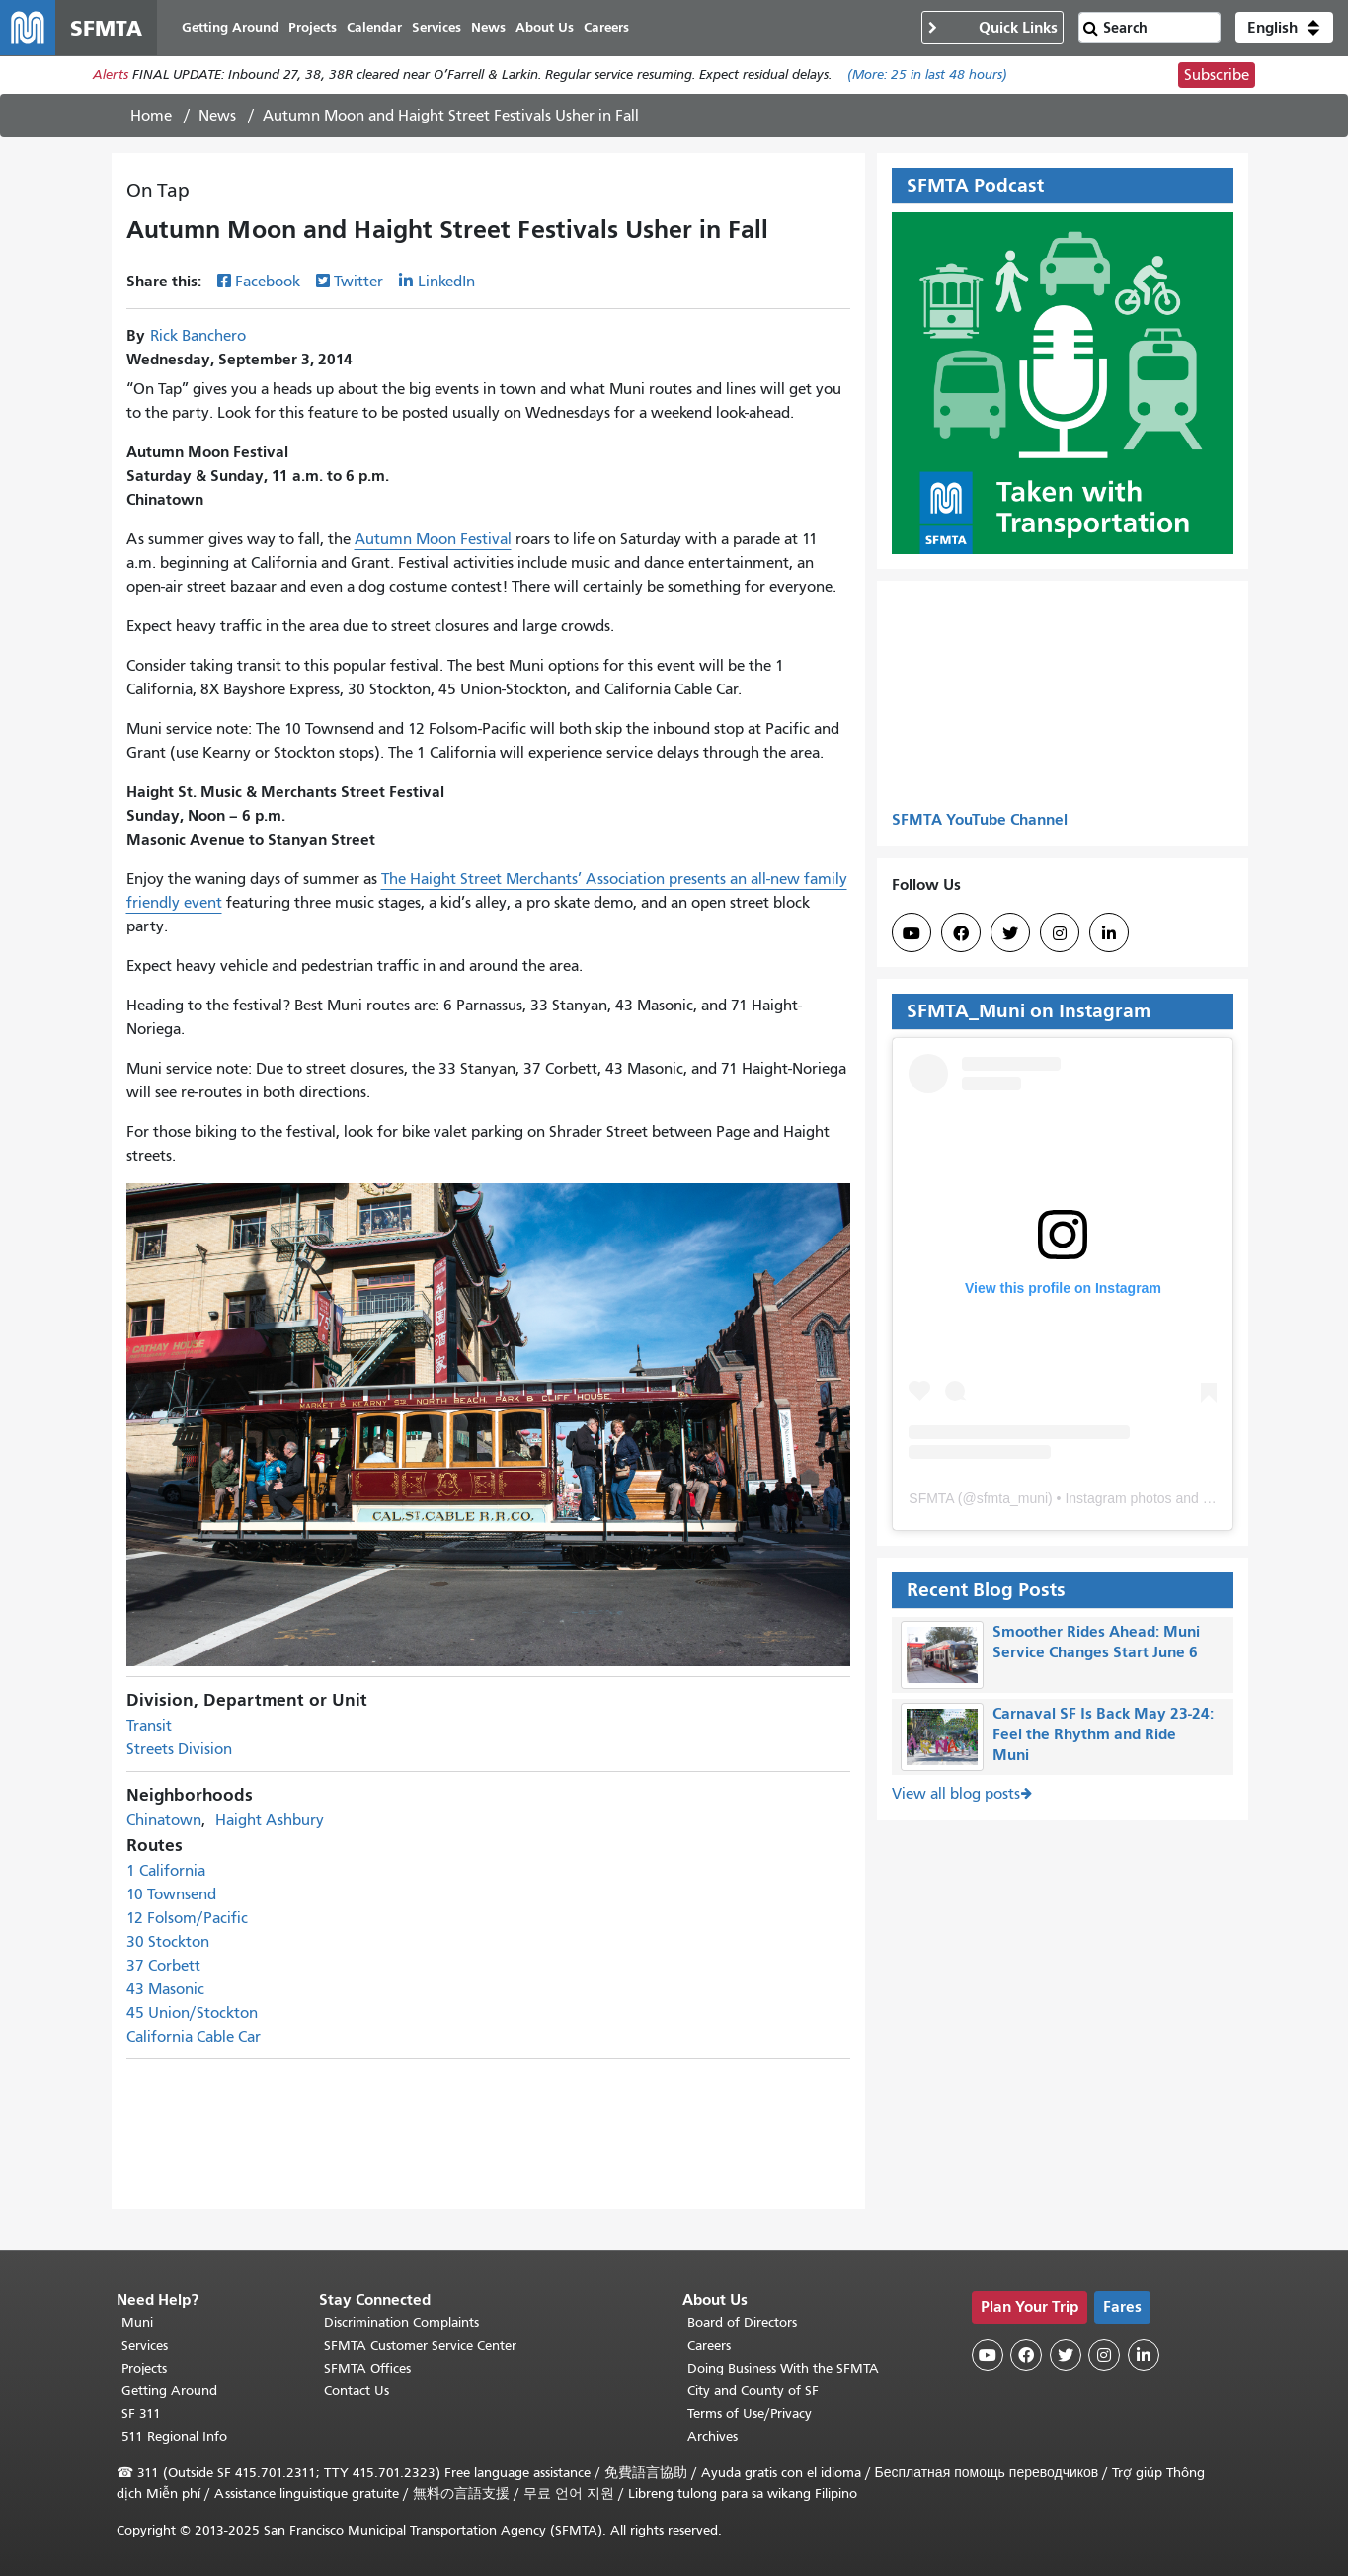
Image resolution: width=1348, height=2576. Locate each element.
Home (151, 115)
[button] (1284, 27)
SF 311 (141, 2413)
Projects (144, 2368)
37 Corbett (163, 1966)
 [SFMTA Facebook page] (961, 933)
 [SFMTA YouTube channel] (911, 933)
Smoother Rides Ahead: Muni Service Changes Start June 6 (1096, 1641)
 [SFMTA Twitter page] (1010, 933)
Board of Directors (742, 2322)
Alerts (110, 75)
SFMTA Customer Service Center (420, 2345)
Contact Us (356, 2390)
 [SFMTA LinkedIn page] (1109, 933)
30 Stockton (167, 1943)
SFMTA (931, 1498)
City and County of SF (753, 2390)
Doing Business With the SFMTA (783, 2368)
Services (144, 2345)
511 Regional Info (174, 2436)
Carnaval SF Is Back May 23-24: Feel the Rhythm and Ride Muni (1103, 1734)
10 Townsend (171, 1895)
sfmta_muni (1012, 1498)
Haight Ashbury (269, 1821)
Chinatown (163, 1821)
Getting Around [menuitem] (230, 27)
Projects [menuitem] (312, 27)
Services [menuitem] (436, 27)
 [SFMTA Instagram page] (1060, 933)
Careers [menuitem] (606, 27)
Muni (137, 2322)
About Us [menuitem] (544, 27)
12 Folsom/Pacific (187, 1919)
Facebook (267, 281)
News (217, 115)
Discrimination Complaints (401, 2322)
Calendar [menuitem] (374, 27)
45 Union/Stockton (192, 2014)
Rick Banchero (198, 336)
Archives (712, 2436)
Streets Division (179, 1750)
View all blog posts (956, 1795)
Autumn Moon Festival (433, 539)
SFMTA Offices (367, 2368)
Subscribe (1216, 75)
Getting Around (169, 2390)
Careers (709, 2345)
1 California (165, 1872)
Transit (149, 1726)
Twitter (358, 281)
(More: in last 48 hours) (927, 75)
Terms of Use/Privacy (749, 2413)
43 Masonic (165, 1990)
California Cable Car (193, 2038)
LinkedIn (446, 281)
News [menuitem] (488, 27)
